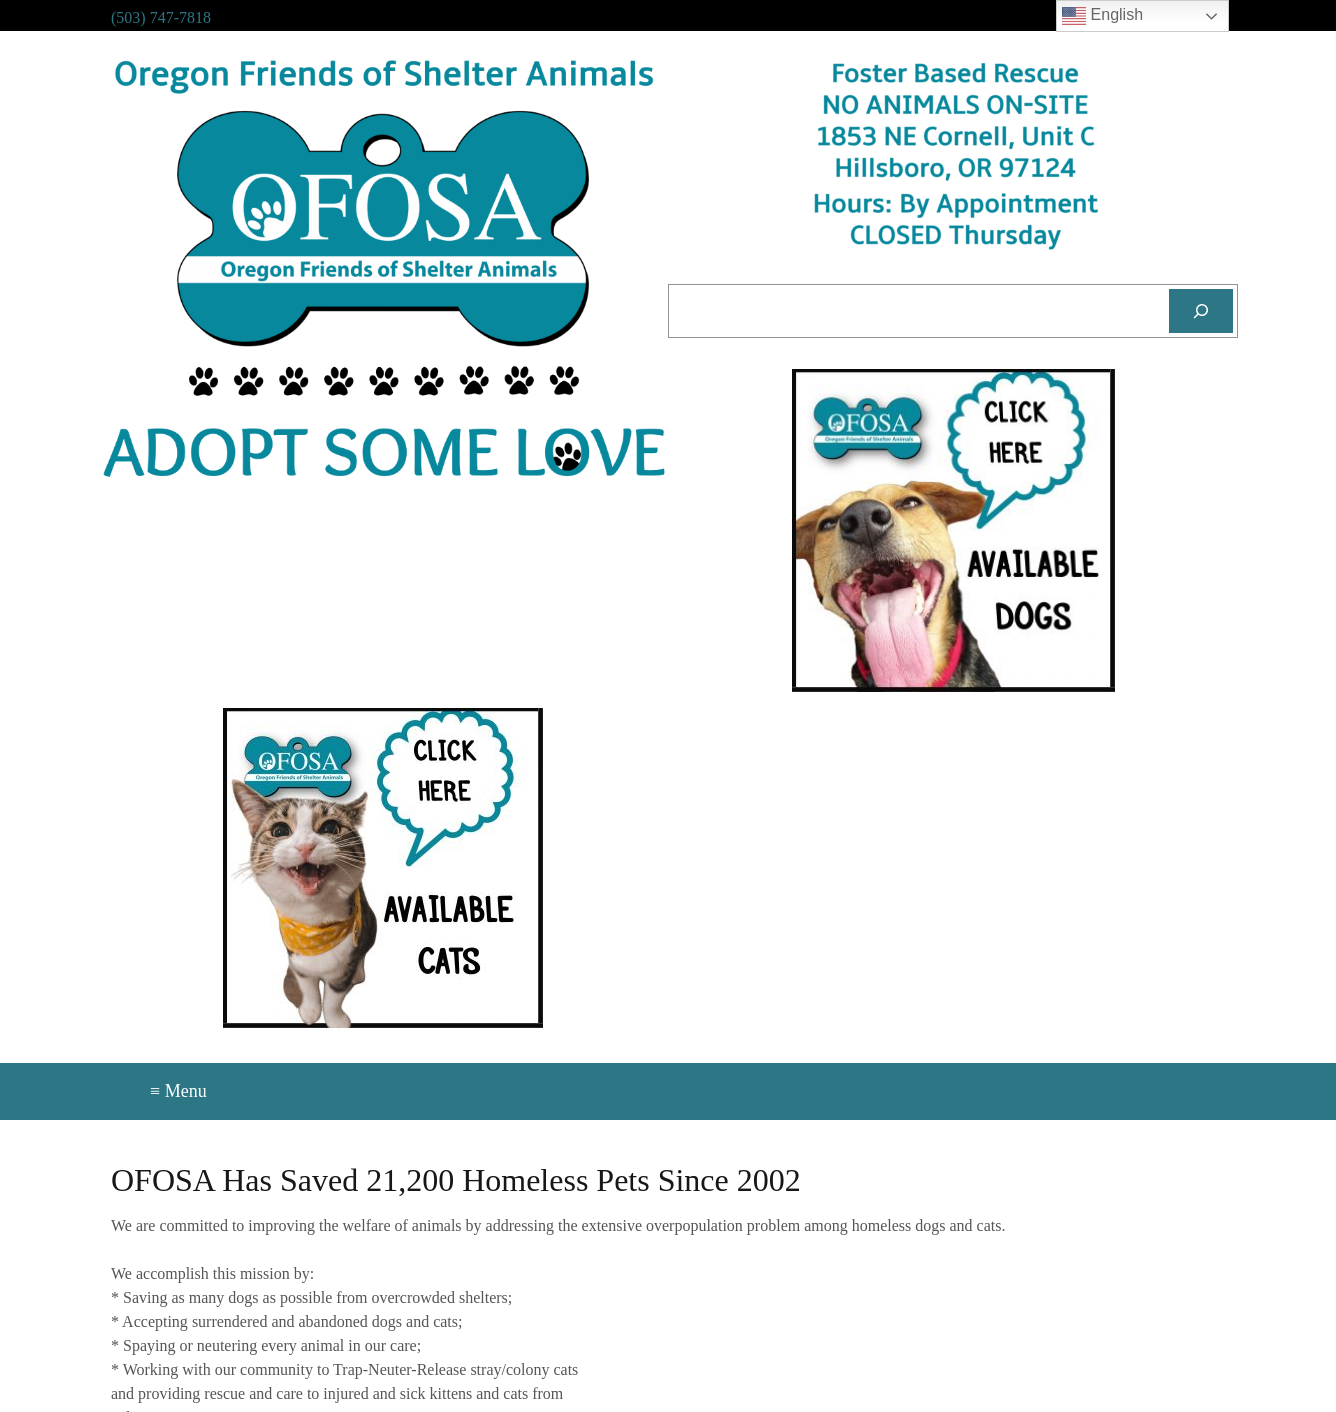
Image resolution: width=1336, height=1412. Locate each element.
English (1102, 16)
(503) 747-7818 (161, 17)
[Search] (1201, 311)
